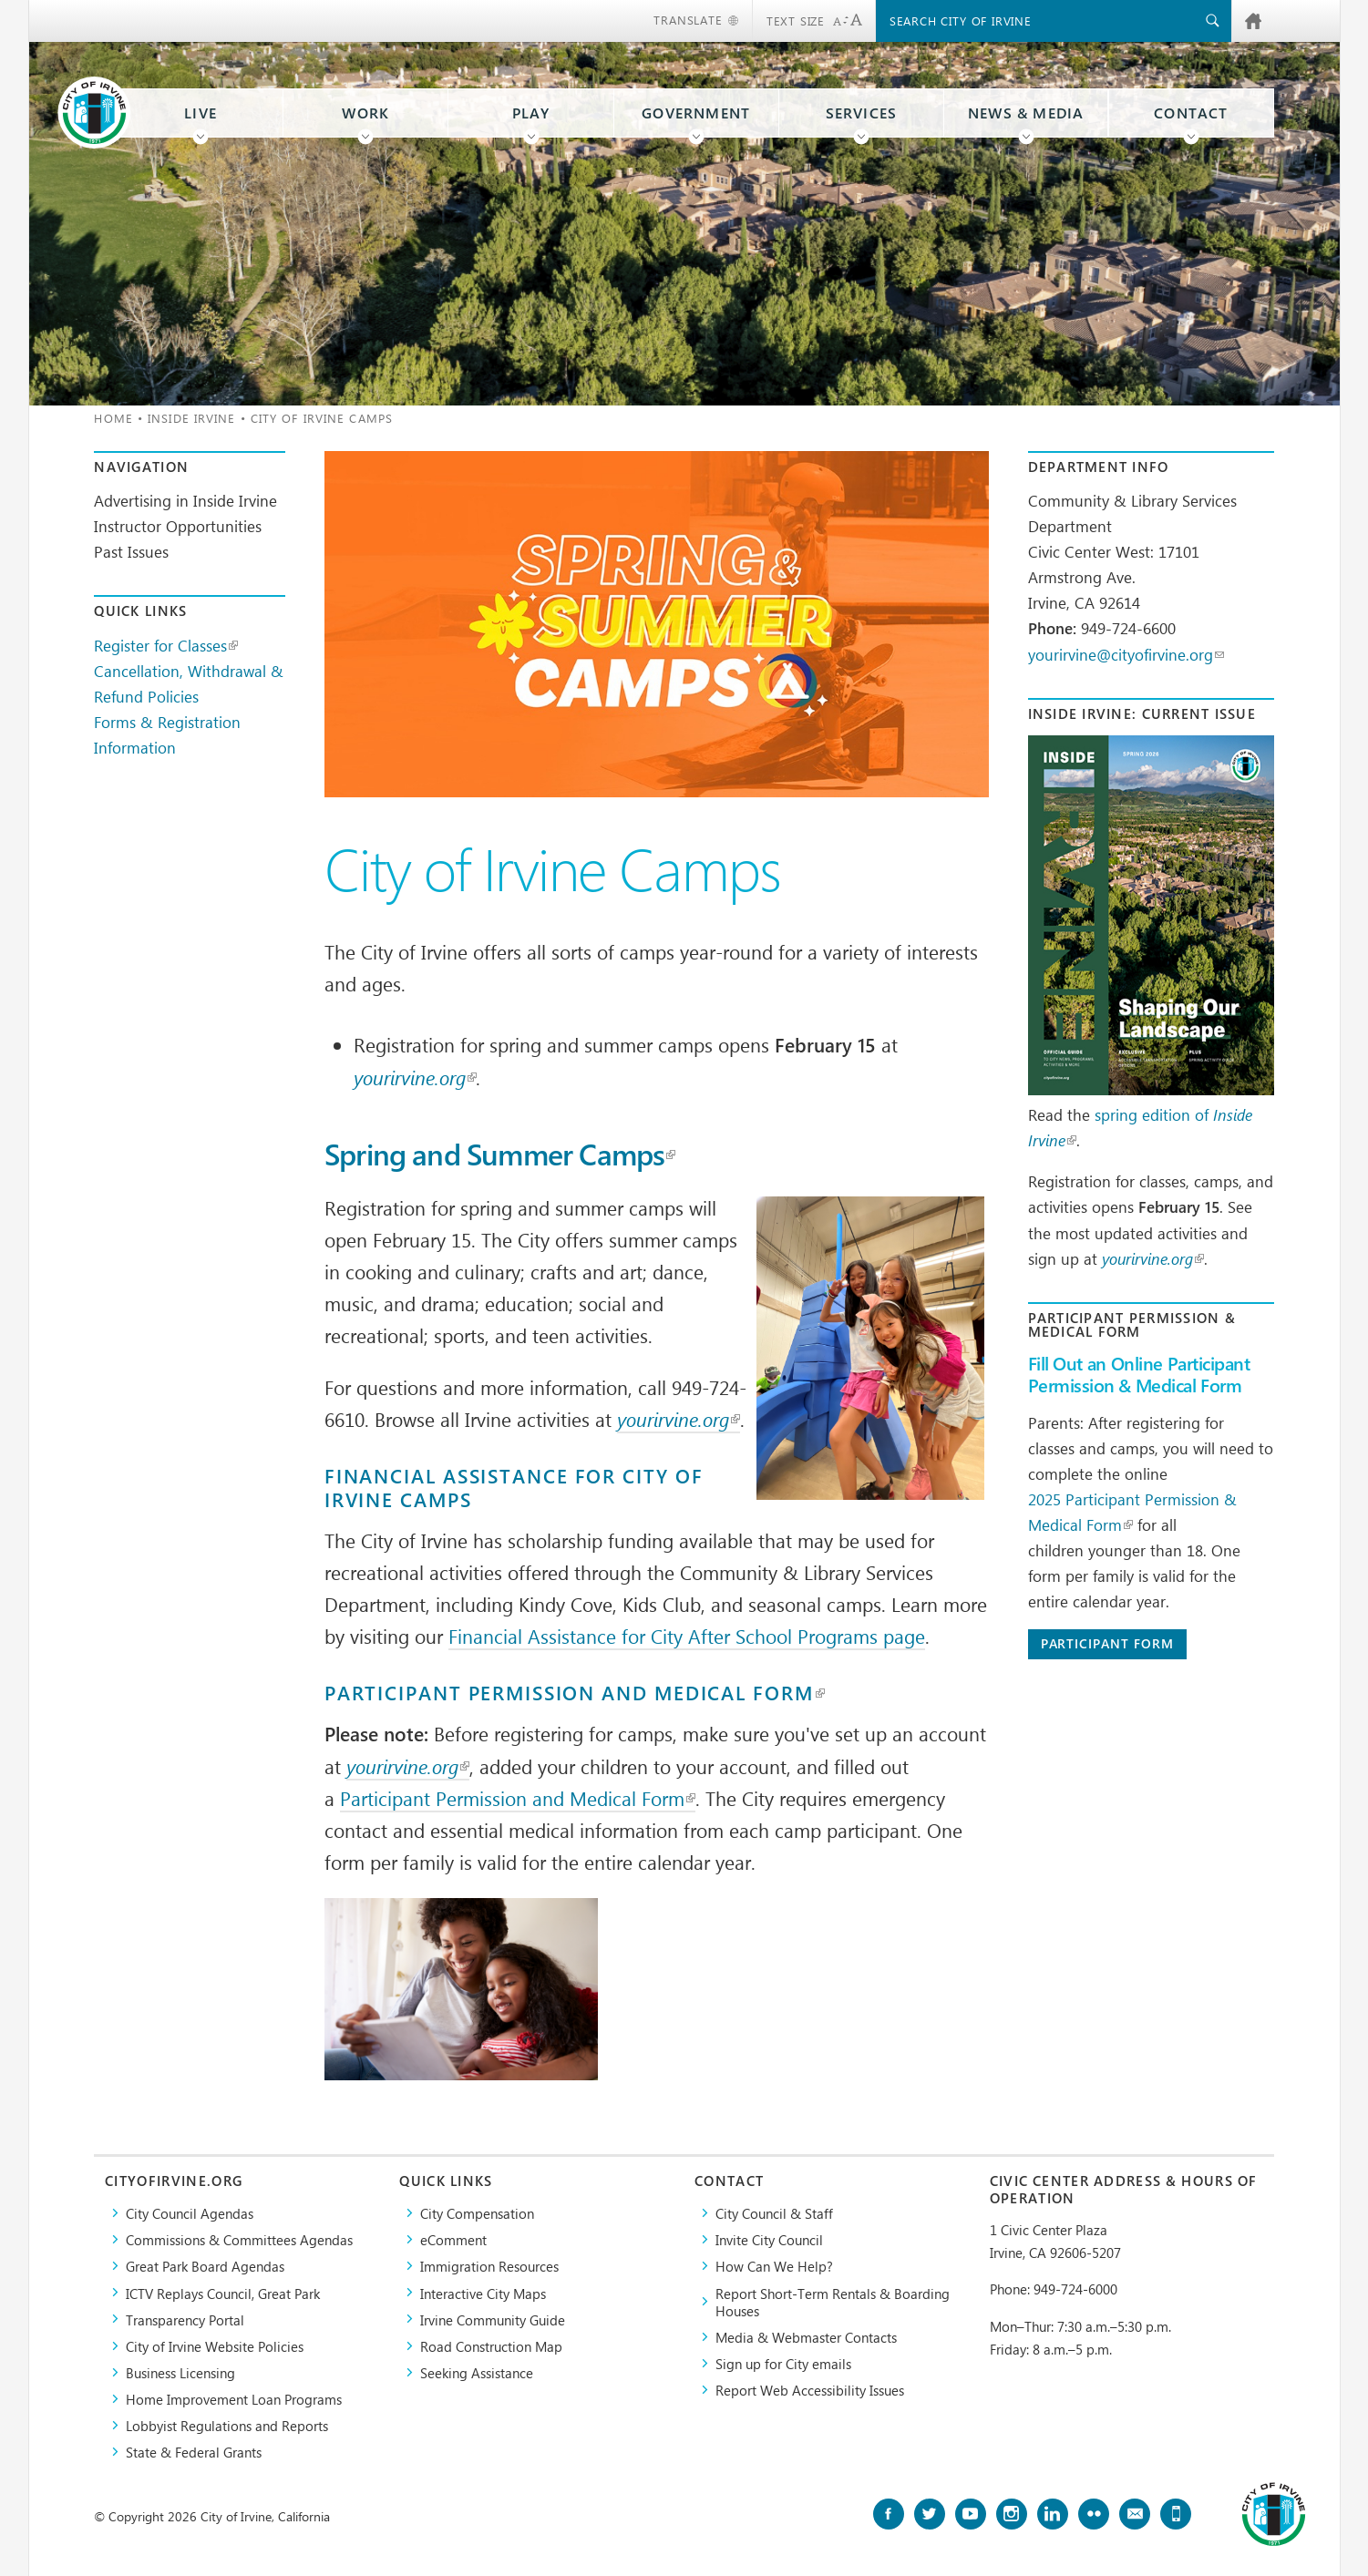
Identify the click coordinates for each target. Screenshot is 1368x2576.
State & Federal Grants (194, 2451)
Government (696, 113)
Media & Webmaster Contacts (806, 2336)
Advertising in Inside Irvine (185, 500)
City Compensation (477, 2212)
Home (113, 418)
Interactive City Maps (483, 2293)
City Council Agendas (189, 2212)
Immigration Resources (489, 2265)
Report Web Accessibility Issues (809, 2389)
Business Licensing (180, 2372)
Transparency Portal (185, 2319)
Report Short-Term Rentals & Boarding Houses (832, 2302)
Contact (1191, 113)
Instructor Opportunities (178, 526)
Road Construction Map (491, 2345)
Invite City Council (769, 2239)
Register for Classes (166, 645)
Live (200, 113)
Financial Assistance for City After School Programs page (686, 1635)
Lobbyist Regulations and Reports (227, 2425)
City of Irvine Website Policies (214, 2345)
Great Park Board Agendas (205, 2265)
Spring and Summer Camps (500, 1154)
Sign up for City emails (783, 2363)
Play (531, 113)
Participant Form (1107, 1643)
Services (862, 113)
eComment (453, 2239)
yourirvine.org (415, 1077)
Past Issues (131, 551)
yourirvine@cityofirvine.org (1126, 654)
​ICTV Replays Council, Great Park (223, 2293)
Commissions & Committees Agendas (239, 2239)
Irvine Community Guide (492, 2319)
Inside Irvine (191, 418)
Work (365, 113)
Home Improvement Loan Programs (234, 2398)
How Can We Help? (774, 2265)
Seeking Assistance (476, 2372)
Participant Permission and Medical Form (574, 1693)
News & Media (1026, 113)
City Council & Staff (774, 2212)
